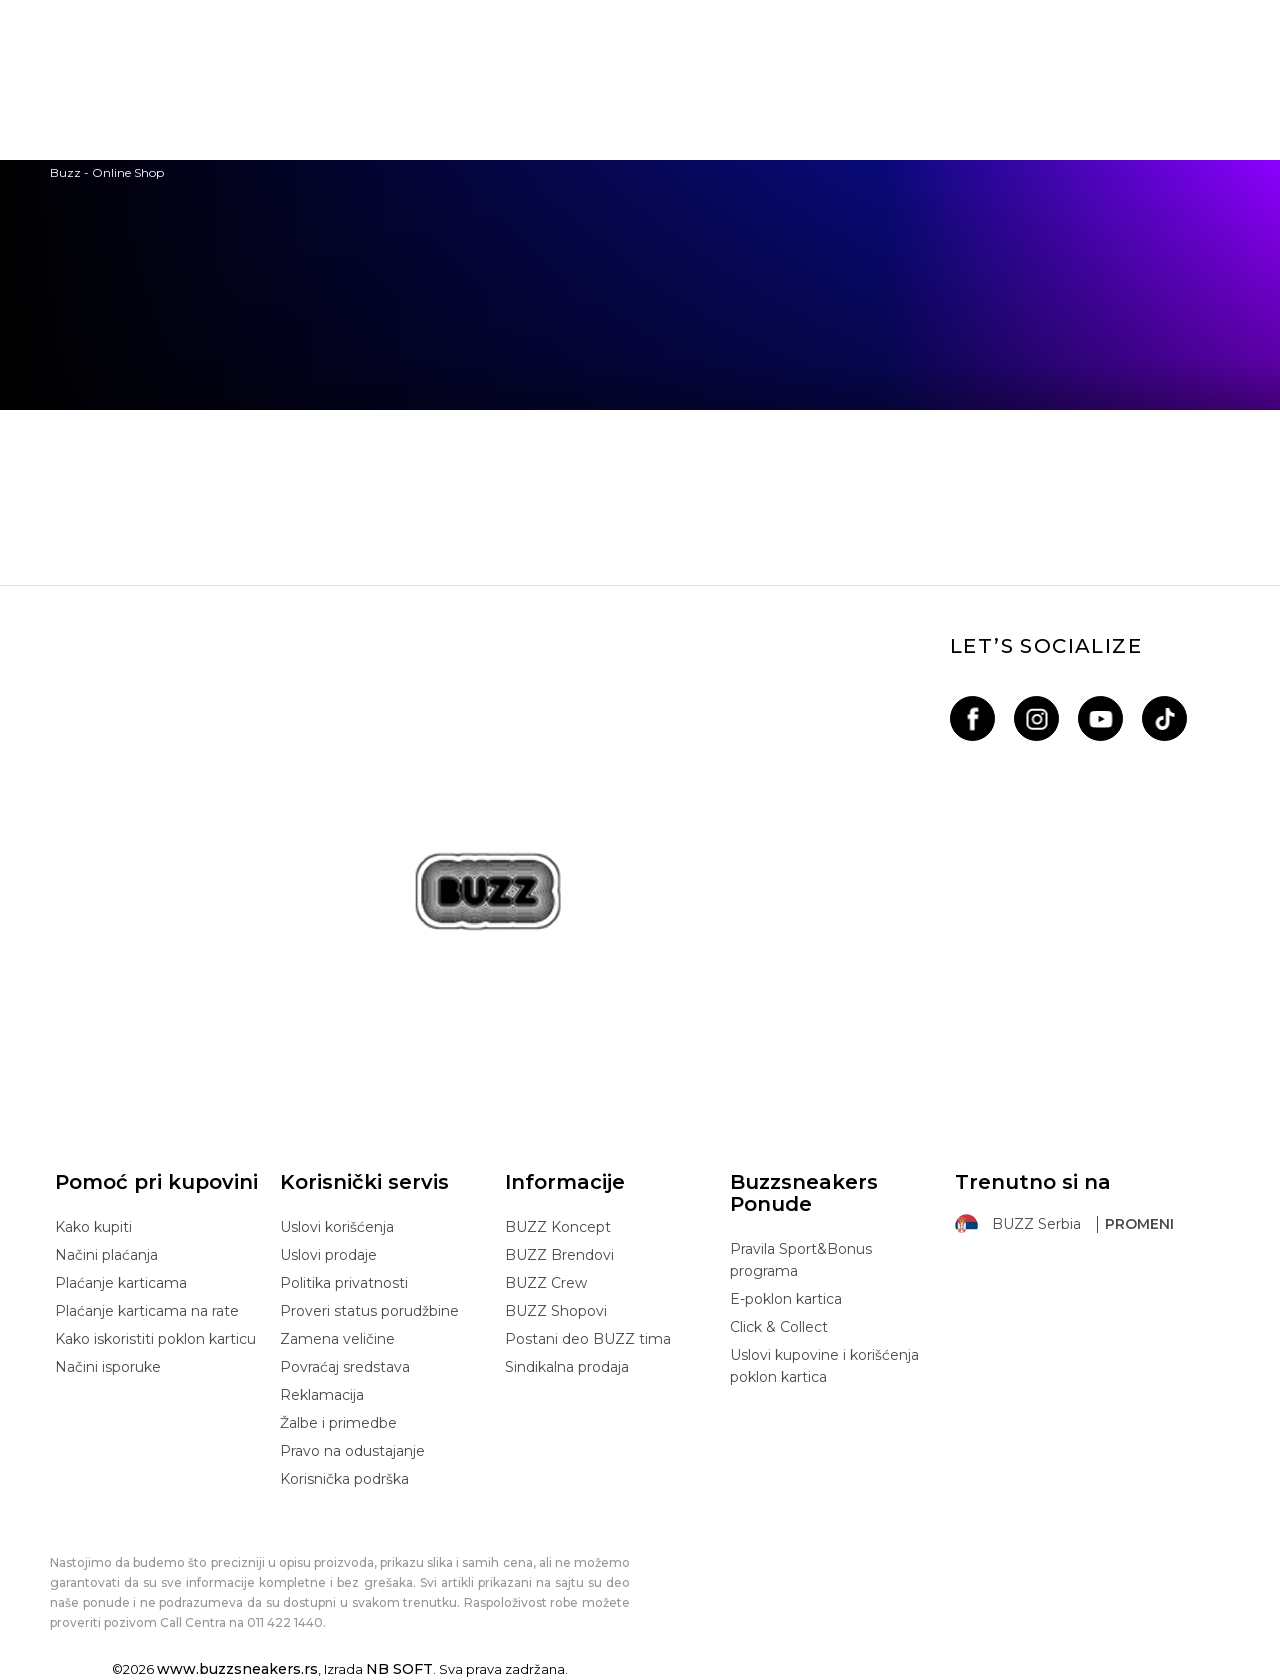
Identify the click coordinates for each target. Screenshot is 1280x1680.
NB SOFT (399, 1669)
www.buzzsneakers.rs (237, 1669)
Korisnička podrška (344, 1479)
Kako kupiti (93, 1227)
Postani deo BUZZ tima (588, 1339)
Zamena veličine (337, 1339)
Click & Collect (779, 1327)
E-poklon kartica (786, 1299)
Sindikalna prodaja (567, 1367)
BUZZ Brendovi (559, 1255)
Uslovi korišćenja (337, 1227)
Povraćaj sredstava (345, 1367)
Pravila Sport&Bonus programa (801, 1260)
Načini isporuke (108, 1367)
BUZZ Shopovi (556, 1311)
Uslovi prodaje (328, 1255)
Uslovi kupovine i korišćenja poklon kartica (824, 1366)
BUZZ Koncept (558, 1227)
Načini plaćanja (106, 1255)
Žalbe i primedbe (338, 1423)
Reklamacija (322, 1395)
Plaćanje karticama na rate (147, 1311)
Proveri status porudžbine (369, 1311)
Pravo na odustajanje (352, 1451)
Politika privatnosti (344, 1283)
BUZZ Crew (546, 1283)
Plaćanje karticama (121, 1283)
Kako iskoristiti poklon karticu (155, 1339)
